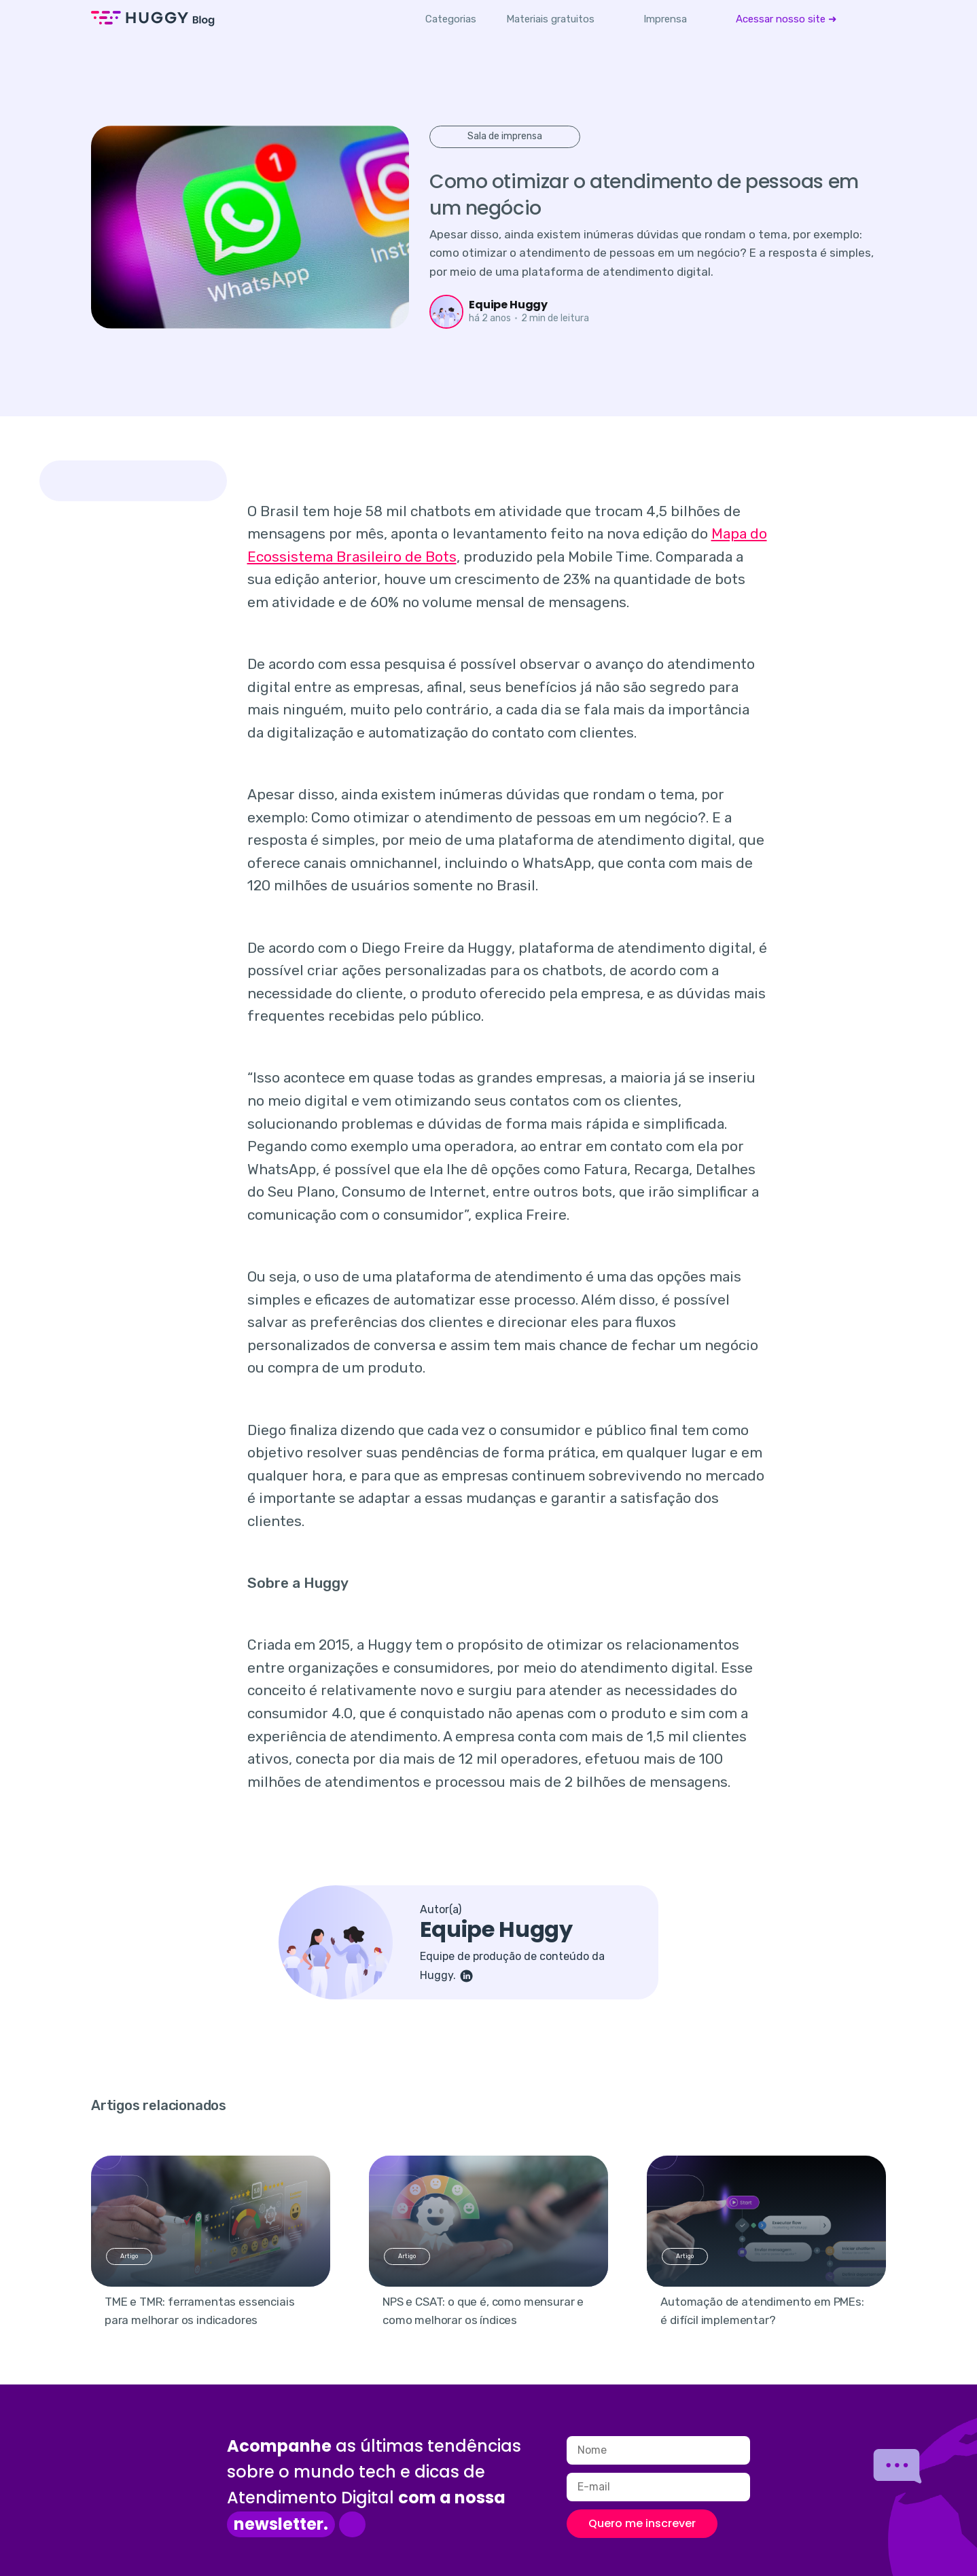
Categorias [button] (450, 19)
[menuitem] (550, 19)
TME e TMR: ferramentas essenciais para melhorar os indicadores (199, 2311)
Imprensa (665, 19)
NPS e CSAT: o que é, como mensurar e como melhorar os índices (483, 2311)
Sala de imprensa (504, 136)
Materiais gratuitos (550, 19)
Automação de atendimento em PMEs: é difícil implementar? (762, 2311)
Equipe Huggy (508, 304)
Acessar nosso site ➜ (786, 19)
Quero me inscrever (642, 2523)
